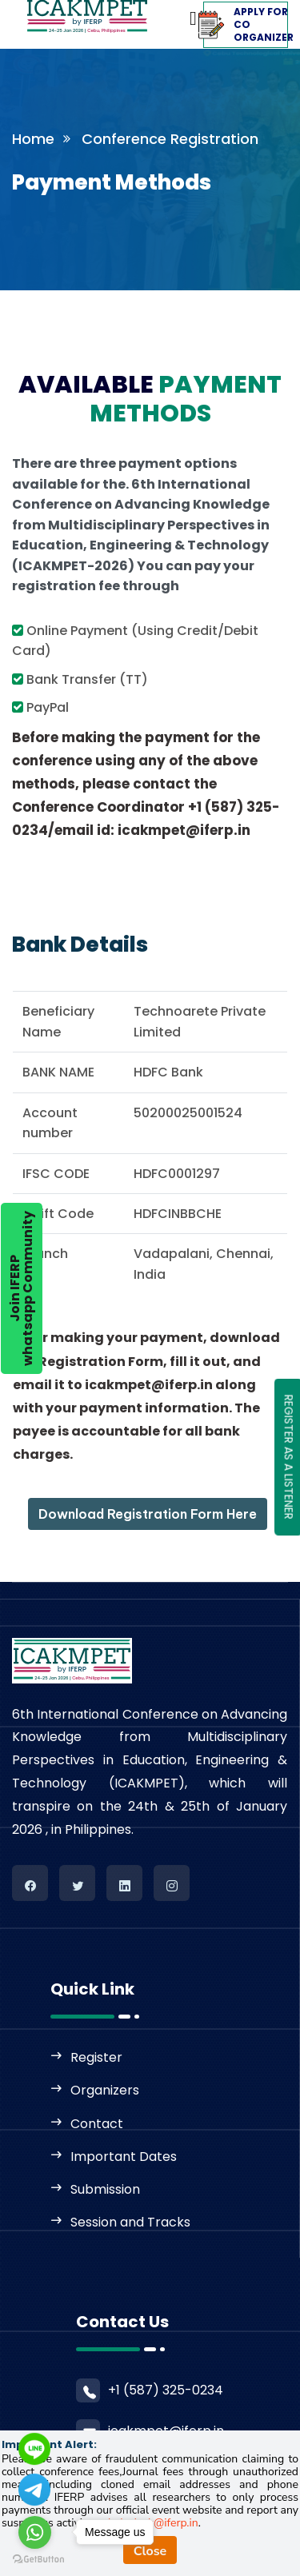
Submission (105, 2189)
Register (96, 2057)
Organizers (104, 2090)
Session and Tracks (130, 2222)
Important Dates (123, 2156)
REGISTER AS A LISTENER (289, 1456)
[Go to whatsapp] (34, 2532)
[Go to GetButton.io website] (38, 2559)
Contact (96, 2124)
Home (33, 139)
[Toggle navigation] (167, 14)
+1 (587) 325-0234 (165, 2390)
